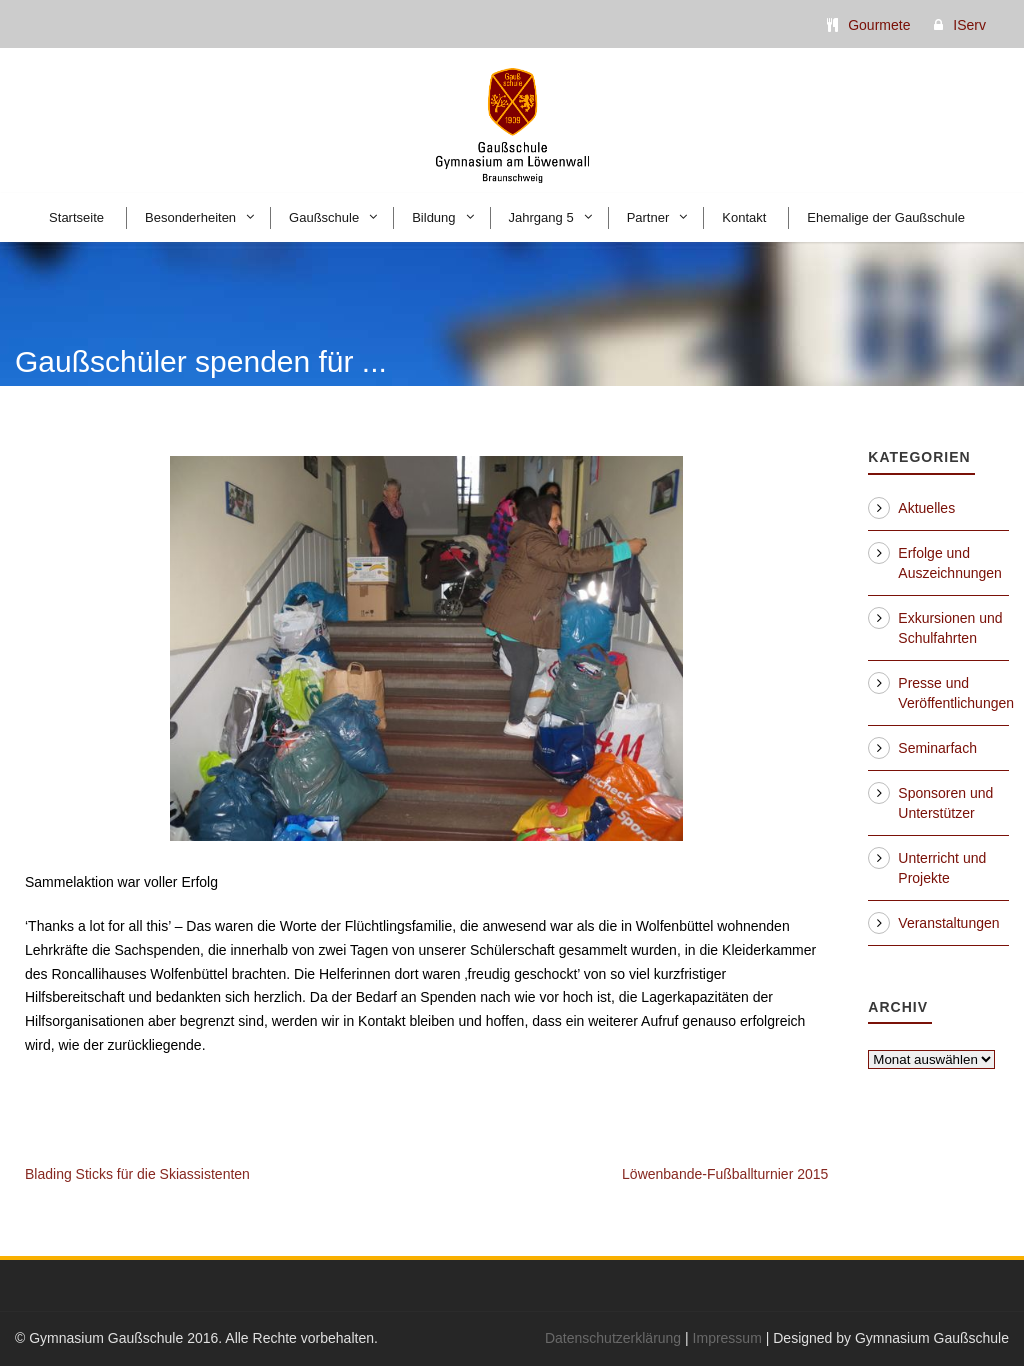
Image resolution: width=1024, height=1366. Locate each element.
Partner (648, 217)
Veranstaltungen (948, 923)
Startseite (76, 217)
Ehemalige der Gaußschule (886, 217)
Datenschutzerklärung (613, 1338)
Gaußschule (324, 217)
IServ (969, 25)
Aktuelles (926, 508)
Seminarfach (937, 748)
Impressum (727, 1338)
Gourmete (879, 25)
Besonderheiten (190, 217)
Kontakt (744, 217)
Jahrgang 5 (541, 217)
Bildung (433, 217)
